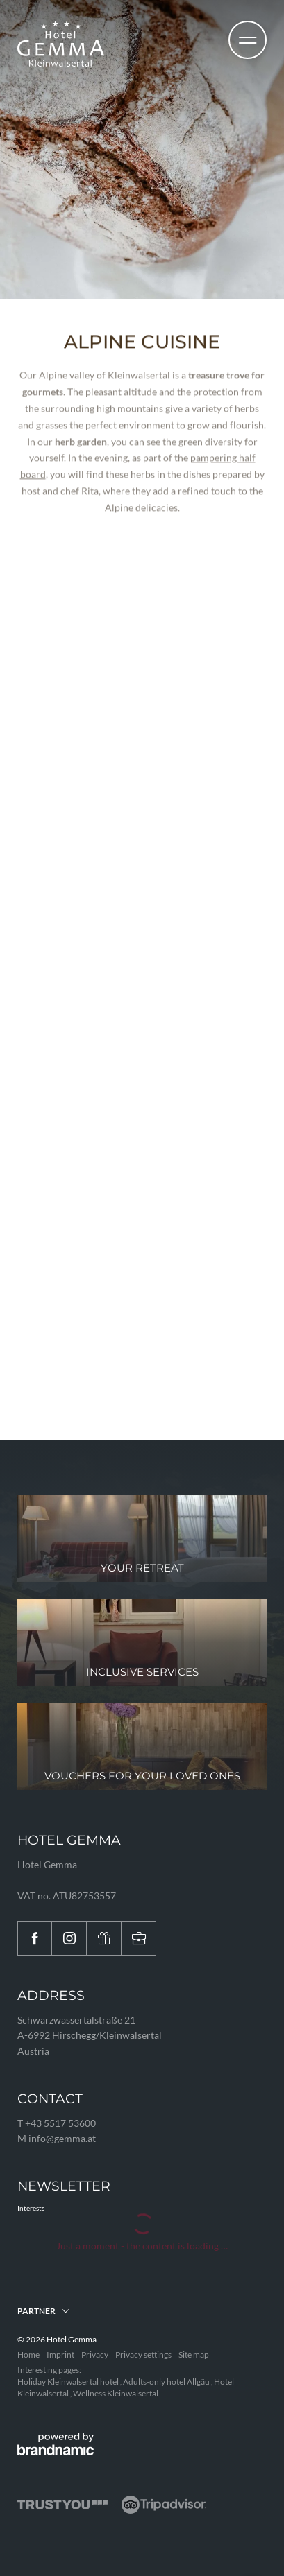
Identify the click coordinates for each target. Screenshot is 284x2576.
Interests (30, 2208)
